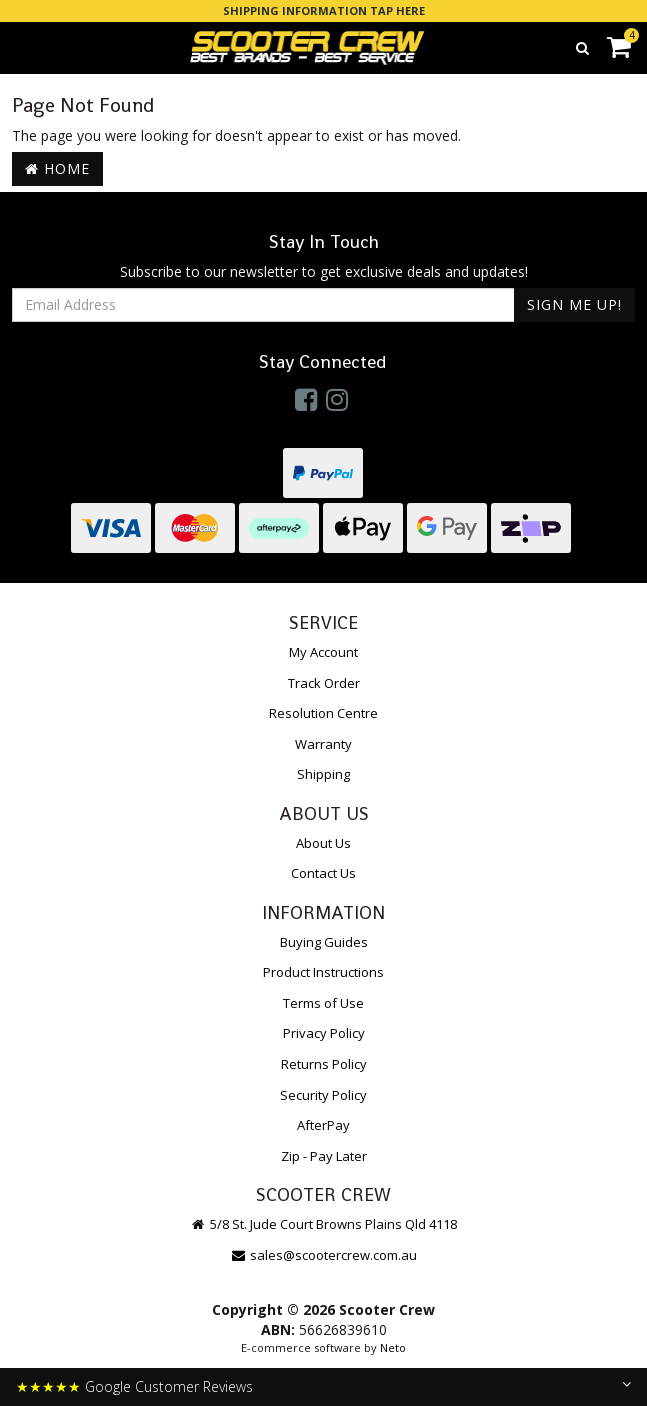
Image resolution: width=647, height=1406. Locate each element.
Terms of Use (323, 1003)
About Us (323, 843)
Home (57, 168)
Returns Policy (324, 1064)
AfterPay (323, 1125)
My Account (323, 652)
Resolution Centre (323, 713)
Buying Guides (324, 942)
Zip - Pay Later (324, 1156)
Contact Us (323, 873)
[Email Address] (263, 305)
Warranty (323, 744)
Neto (393, 1347)
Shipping (323, 774)
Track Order (324, 683)
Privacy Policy (324, 1033)
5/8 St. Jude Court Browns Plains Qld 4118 (323, 1224)
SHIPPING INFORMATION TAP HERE (324, 10)
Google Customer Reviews (169, 1386)
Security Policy (323, 1095)
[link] (306, 399)
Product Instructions (323, 972)
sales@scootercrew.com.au (323, 1255)
